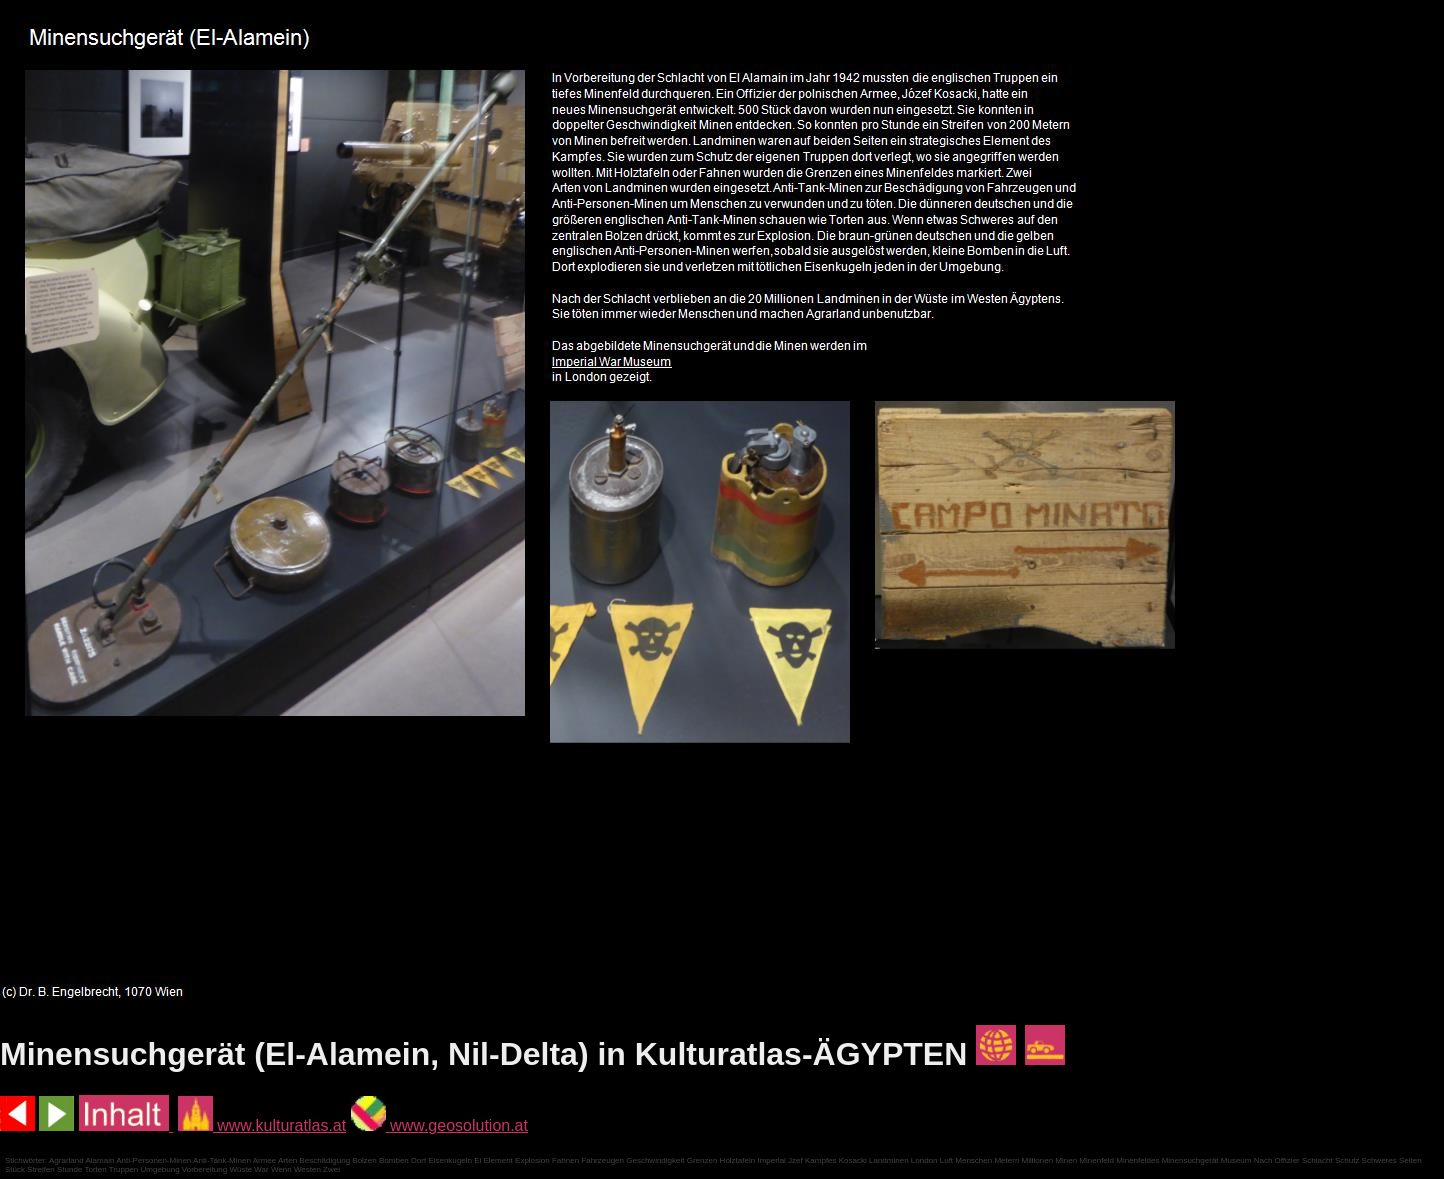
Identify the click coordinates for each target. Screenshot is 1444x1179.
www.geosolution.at (439, 1125)
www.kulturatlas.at (262, 1125)
